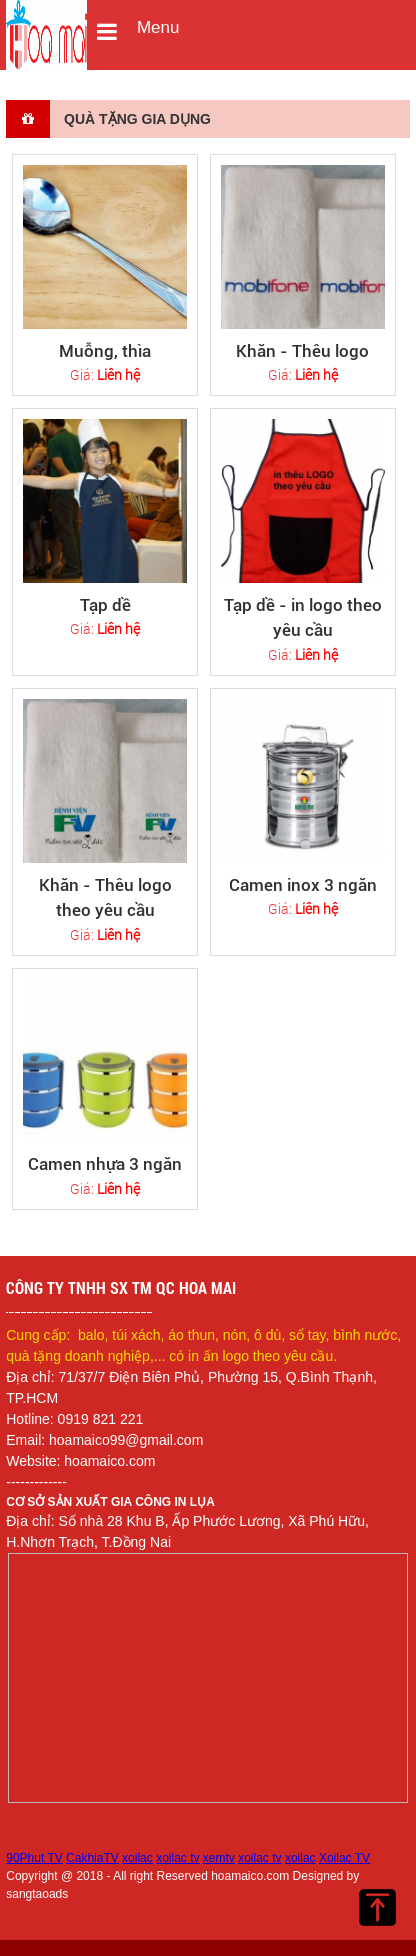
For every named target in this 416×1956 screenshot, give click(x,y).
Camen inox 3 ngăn (303, 885)
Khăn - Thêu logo (302, 351)
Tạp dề (105, 605)
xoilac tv (177, 1858)
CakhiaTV (92, 1858)
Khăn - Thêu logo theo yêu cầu (105, 898)
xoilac (137, 1858)
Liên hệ (118, 374)
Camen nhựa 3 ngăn (105, 1164)
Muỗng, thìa (105, 351)
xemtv (219, 1858)
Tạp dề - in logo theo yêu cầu (303, 618)
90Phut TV (34, 1858)
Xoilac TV (344, 1858)
